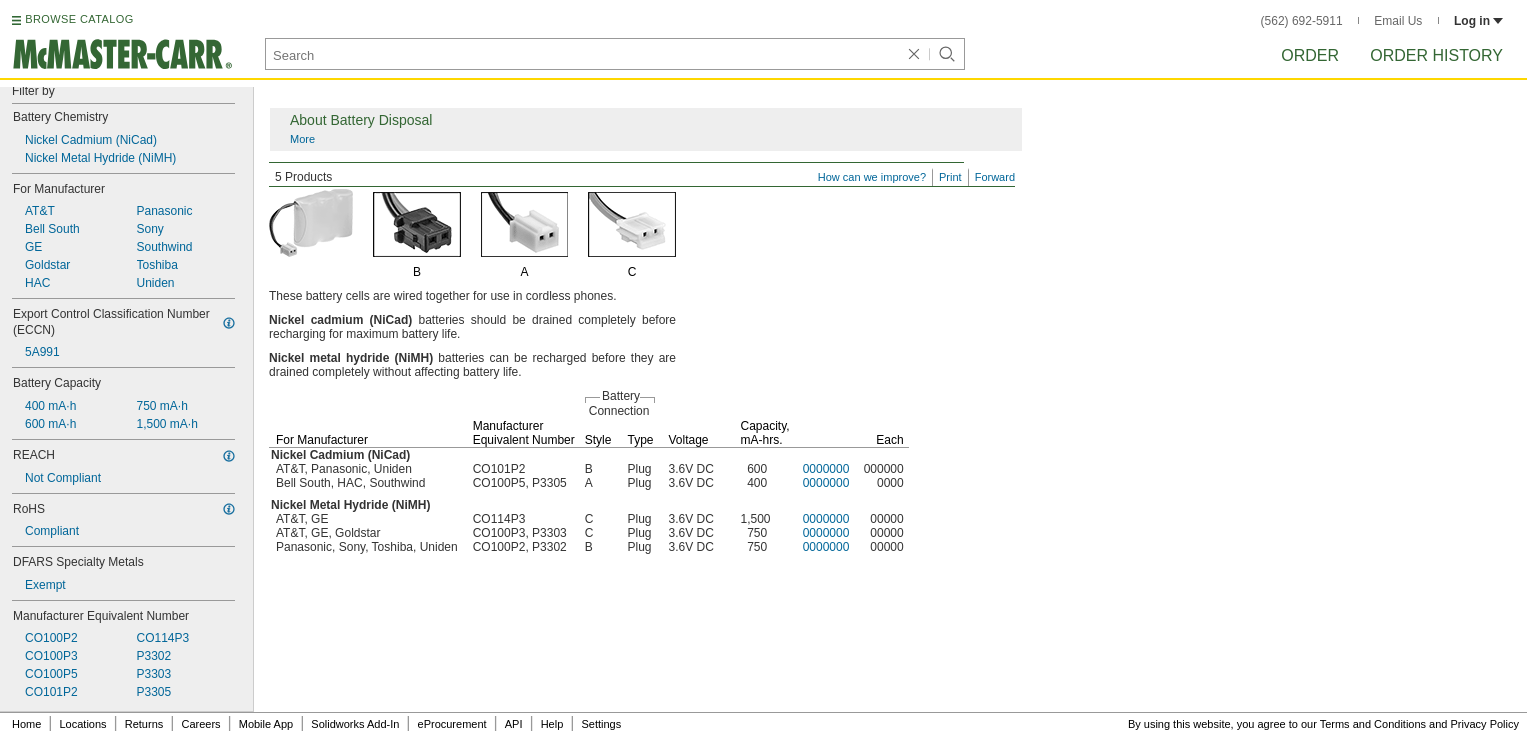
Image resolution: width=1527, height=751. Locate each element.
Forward (995, 177)
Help (552, 724)
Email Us (1398, 21)
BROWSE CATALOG (79, 19)
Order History (1436, 55)
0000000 (826, 469)
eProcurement (452, 724)
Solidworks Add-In (355, 724)
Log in (1478, 21)
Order (1310, 55)
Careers (200, 724)
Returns (144, 724)
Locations (83, 724)
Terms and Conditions (1373, 724)
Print (950, 177)
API (514, 724)
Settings (601, 724)
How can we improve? (872, 177)
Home (26, 724)
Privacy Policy (1485, 724)
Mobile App (266, 724)
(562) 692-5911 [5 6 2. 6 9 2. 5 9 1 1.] (1302, 21)
